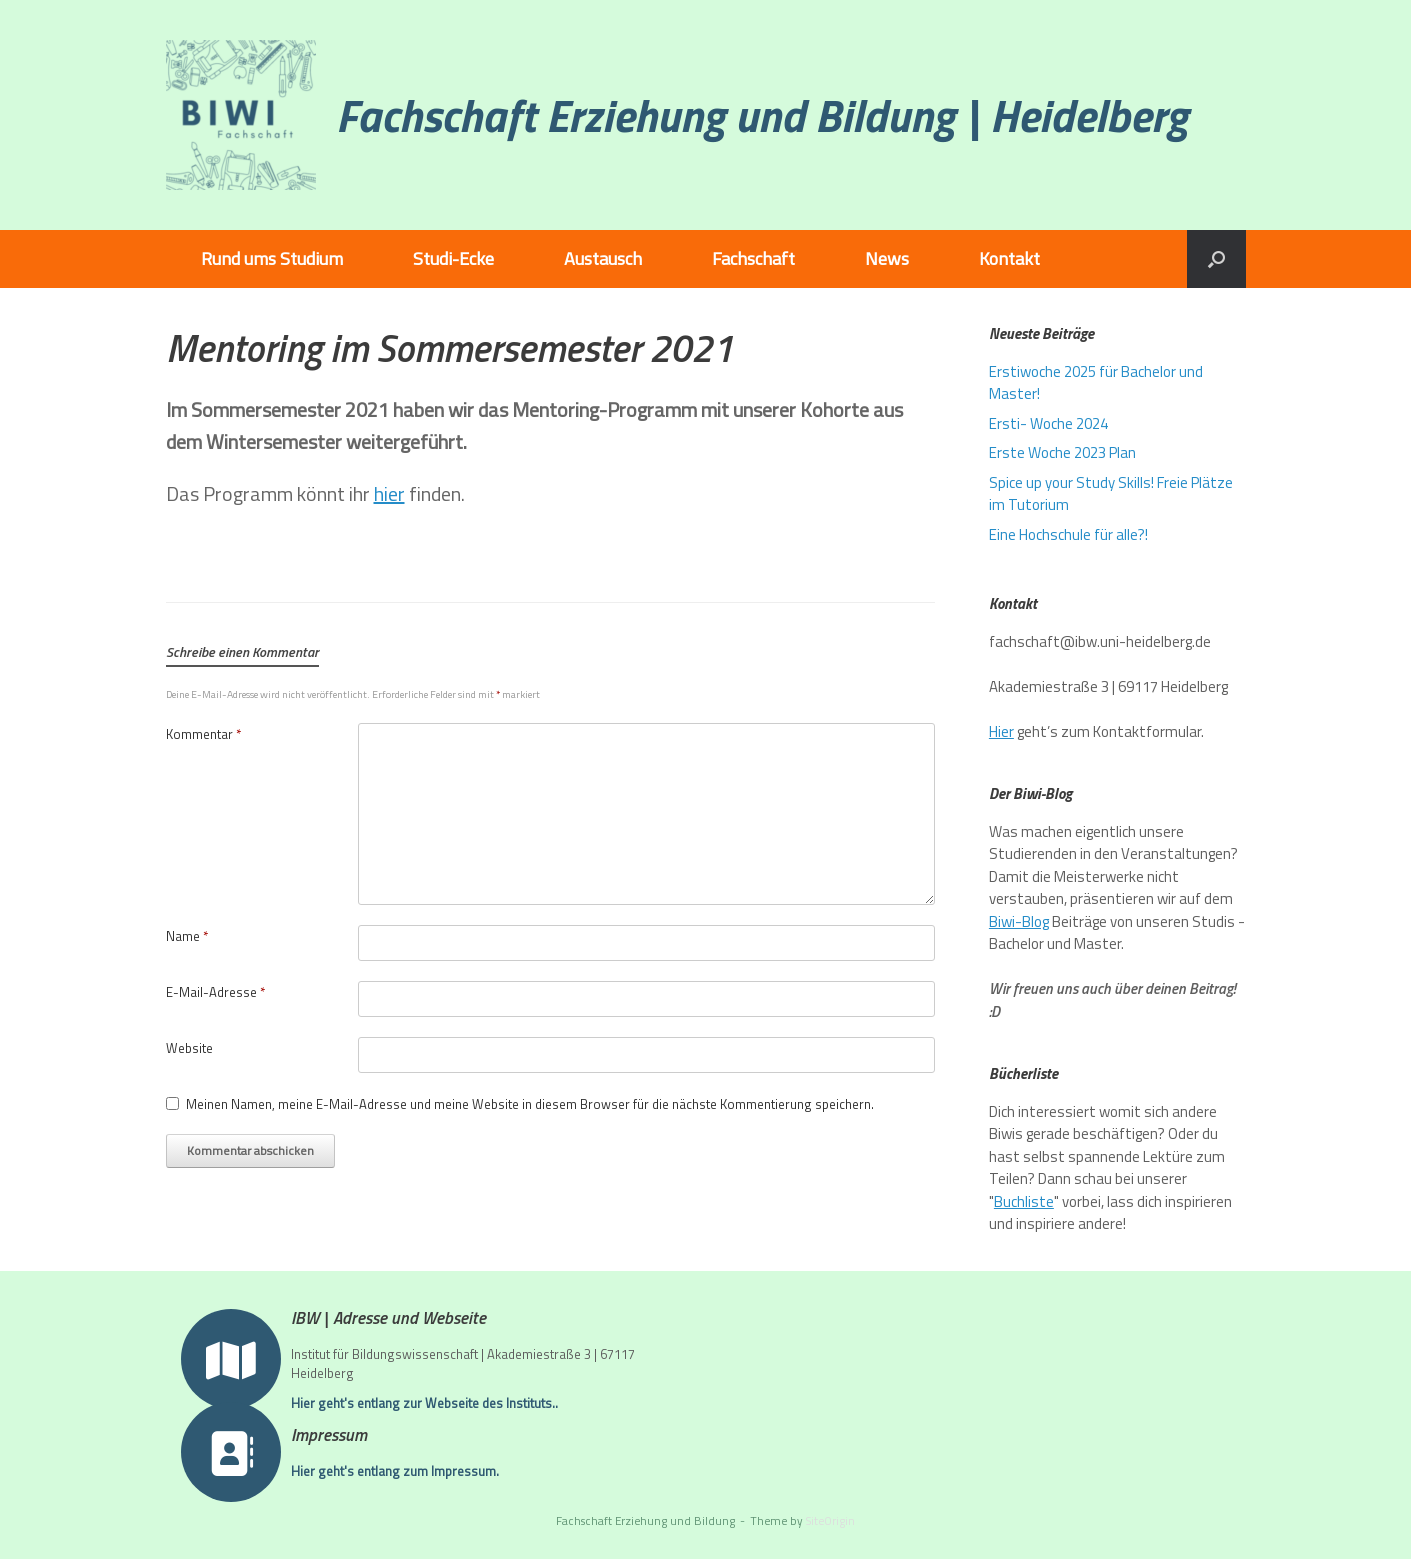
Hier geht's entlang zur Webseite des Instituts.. (430, 1403)
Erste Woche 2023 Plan (1062, 452)
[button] (1216, 259)
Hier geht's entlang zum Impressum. (400, 1471)
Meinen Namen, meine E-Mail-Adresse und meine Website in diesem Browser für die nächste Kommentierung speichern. (530, 1104)
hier (389, 493)
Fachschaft (753, 258)
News (887, 258)
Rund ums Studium (272, 258)
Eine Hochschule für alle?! (1068, 534)
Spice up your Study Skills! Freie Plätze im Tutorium (1111, 494)
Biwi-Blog (1019, 921)
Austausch (603, 258)
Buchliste (1024, 1201)
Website (189, 1048)
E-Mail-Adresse (215, 992)
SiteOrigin (830, 1520)
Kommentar (203, 734)
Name (187, 936)
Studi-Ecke (453, 258)
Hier (1001, 731)
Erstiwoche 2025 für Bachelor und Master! (1096, 383)
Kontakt (1009, 258)
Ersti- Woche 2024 (1048, 423)
